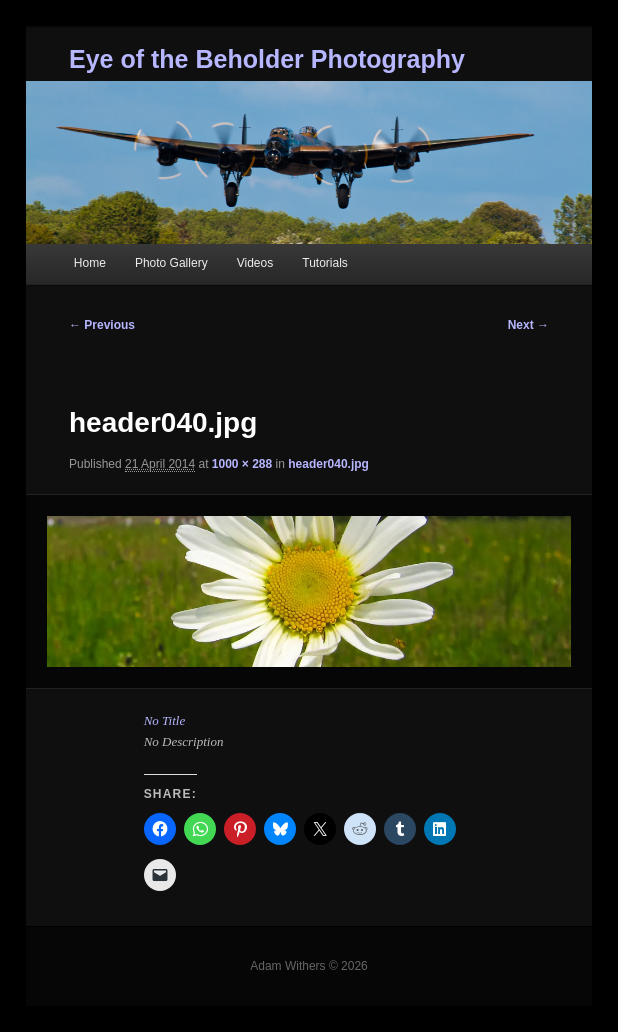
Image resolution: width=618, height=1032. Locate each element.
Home (90, 263)
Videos (255, 263)
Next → (528, 325)
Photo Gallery (171, 263)
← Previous (102, 325)
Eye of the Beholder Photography (267, 59)
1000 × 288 (242, 464)
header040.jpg (328, 464)
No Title (165, 720)
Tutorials (325, 263)
